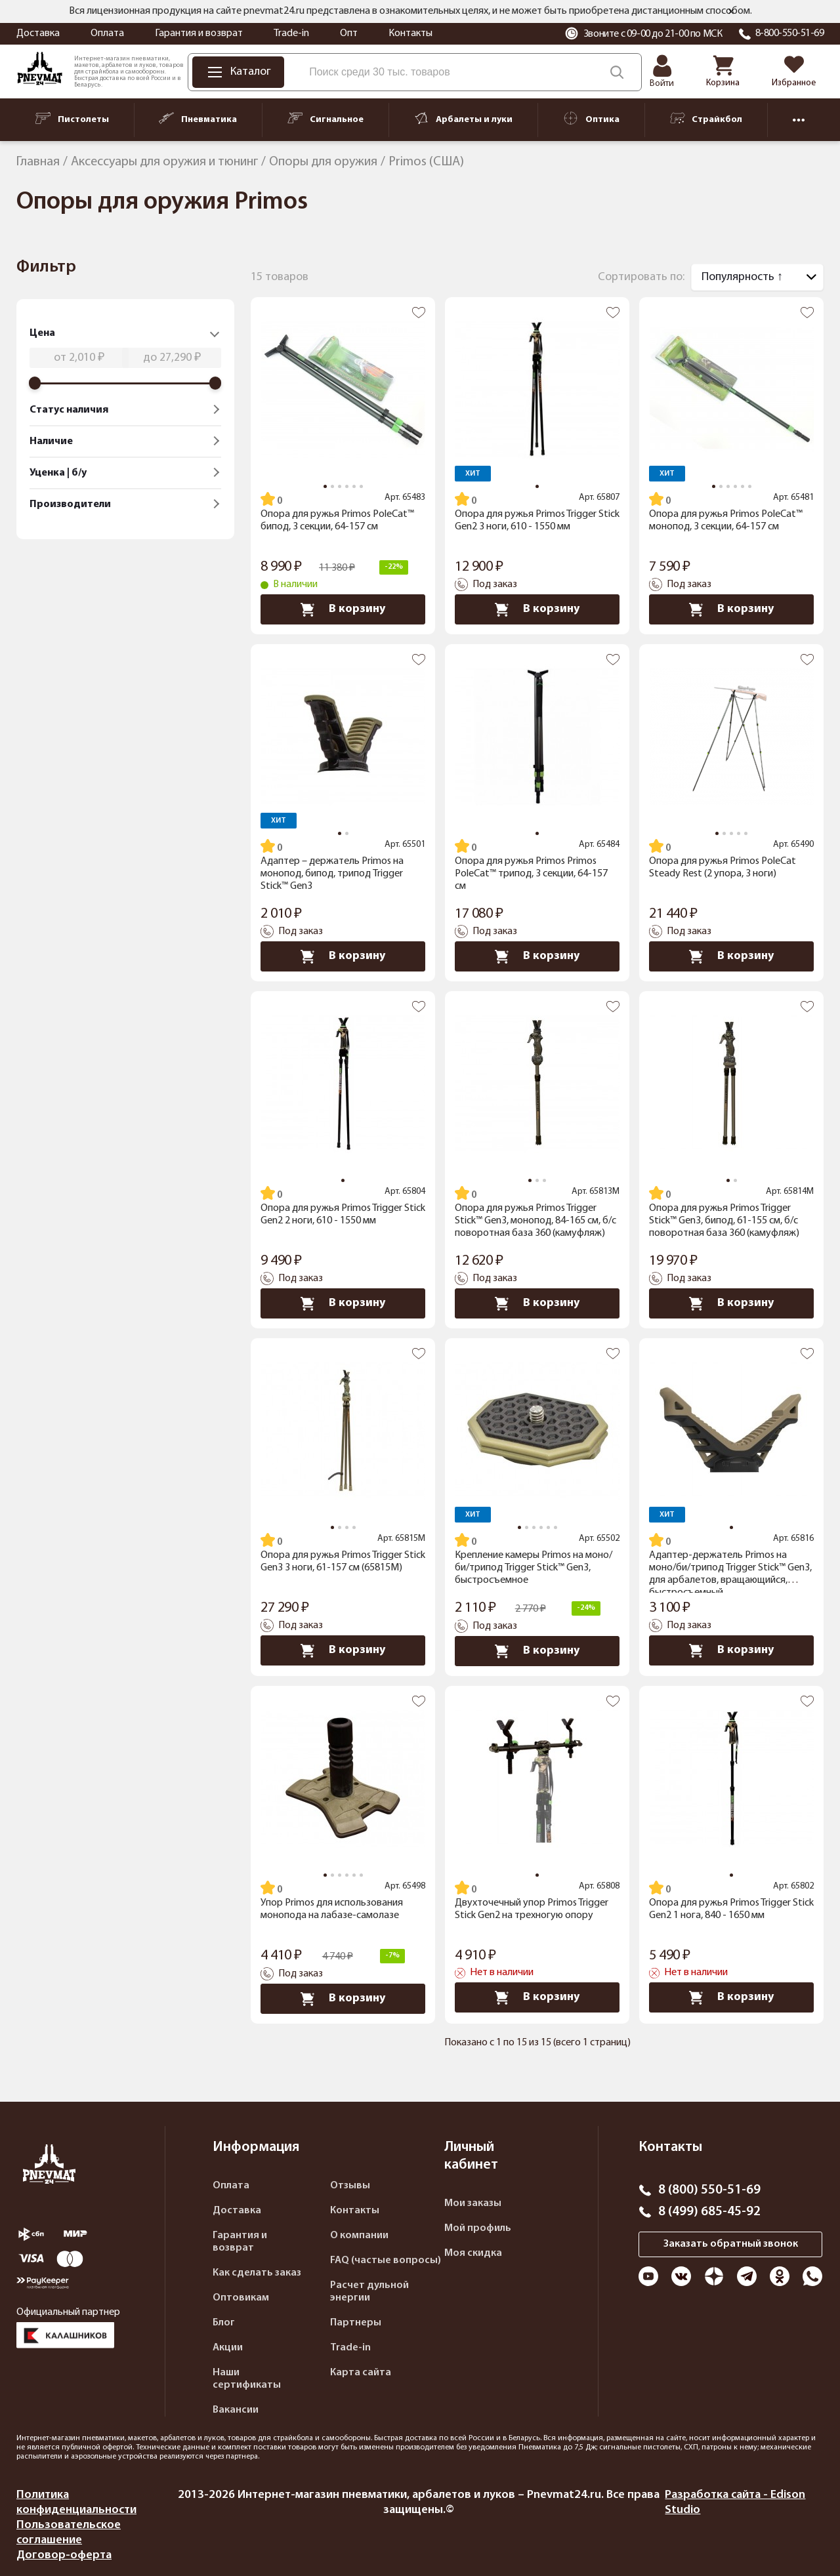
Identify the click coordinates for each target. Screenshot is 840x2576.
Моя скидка (473, 2253)
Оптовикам (241, 2298)
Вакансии (236, 2410)
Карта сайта (360, 2372)
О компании (359, 2235)
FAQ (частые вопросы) (385, 2260)
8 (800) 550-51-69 (709, 2190)
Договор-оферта (64, 2555)
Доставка (38, 33)
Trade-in (291, 33)
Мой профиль (477, 2228)
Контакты (410, 33)
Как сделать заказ (257, 2273)
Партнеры (355, 2323)
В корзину (343, 609)
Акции (228, 2347)
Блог (224, 2323)
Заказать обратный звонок (730, 2244)
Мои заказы (472, 2203)
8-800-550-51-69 (789, 33)
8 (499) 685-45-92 (709, 2211)
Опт (349, 33)
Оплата (107, 33)
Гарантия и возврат (199, 33)
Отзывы (350, 2185)
